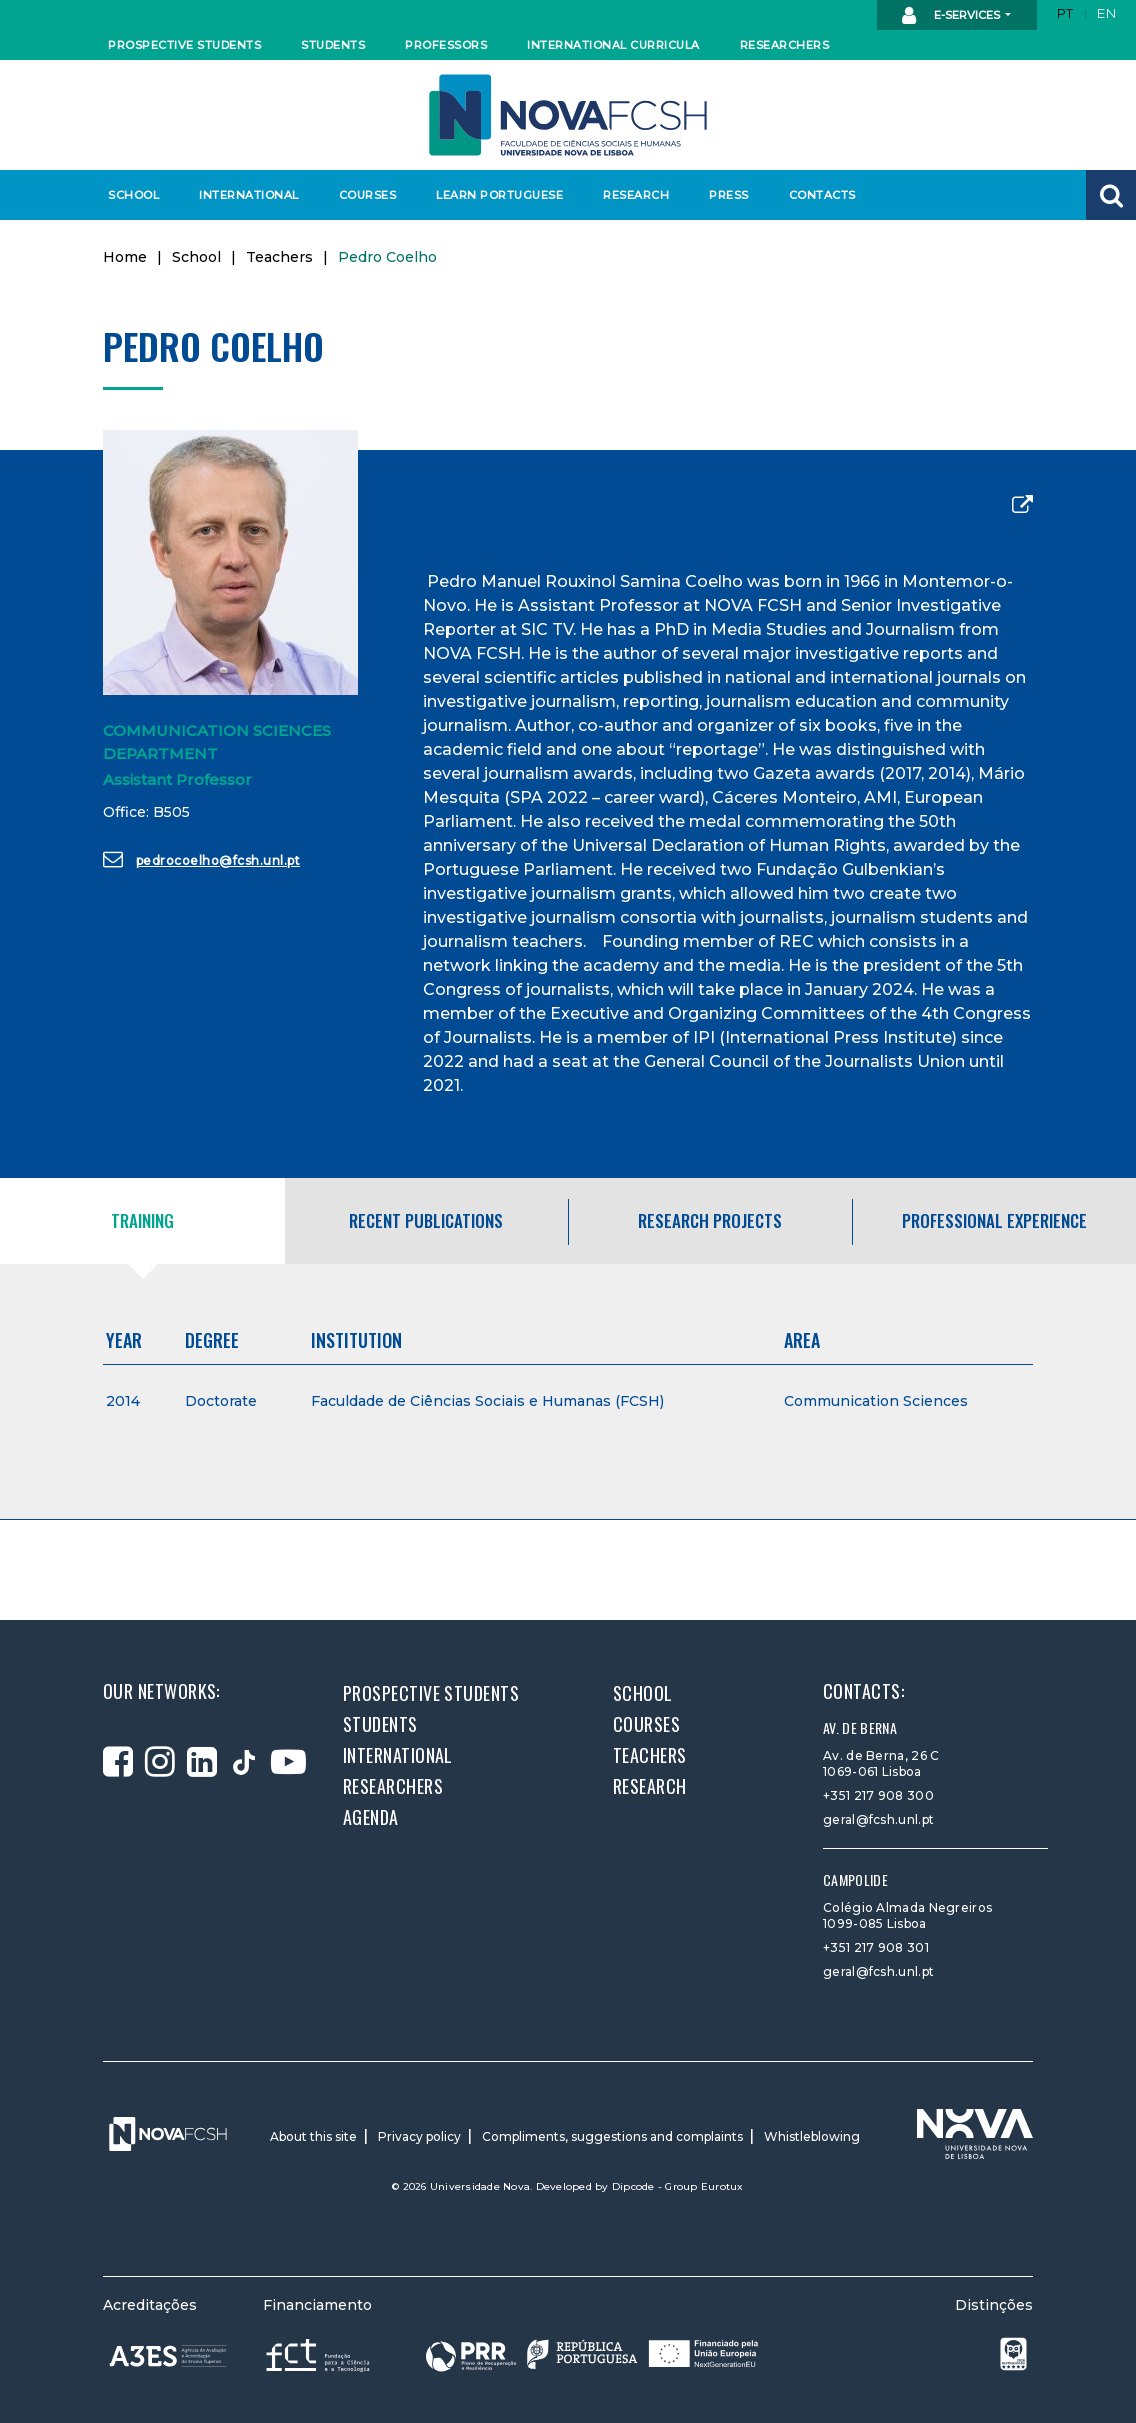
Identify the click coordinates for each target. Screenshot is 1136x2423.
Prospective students (180, 45)
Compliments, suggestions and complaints (612, 2136)
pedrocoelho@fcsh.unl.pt (201, 859)
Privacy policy (419, 2136)
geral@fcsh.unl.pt (878, 1819)
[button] (1111, 195)
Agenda (371, 1817)
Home (125, 257)
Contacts (822, 195)
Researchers (785, 45)
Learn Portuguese (497, 195)
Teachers (279, 257)
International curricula (607, 45)
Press (729, 195)
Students (333, 45)
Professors (446, 45)
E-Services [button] (952, 16)
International (248, 195)
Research (636, 195)
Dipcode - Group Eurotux (678, 2186)
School (133, 195)
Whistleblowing (812, 2136)
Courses (368, 195)
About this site (313, 2136)
